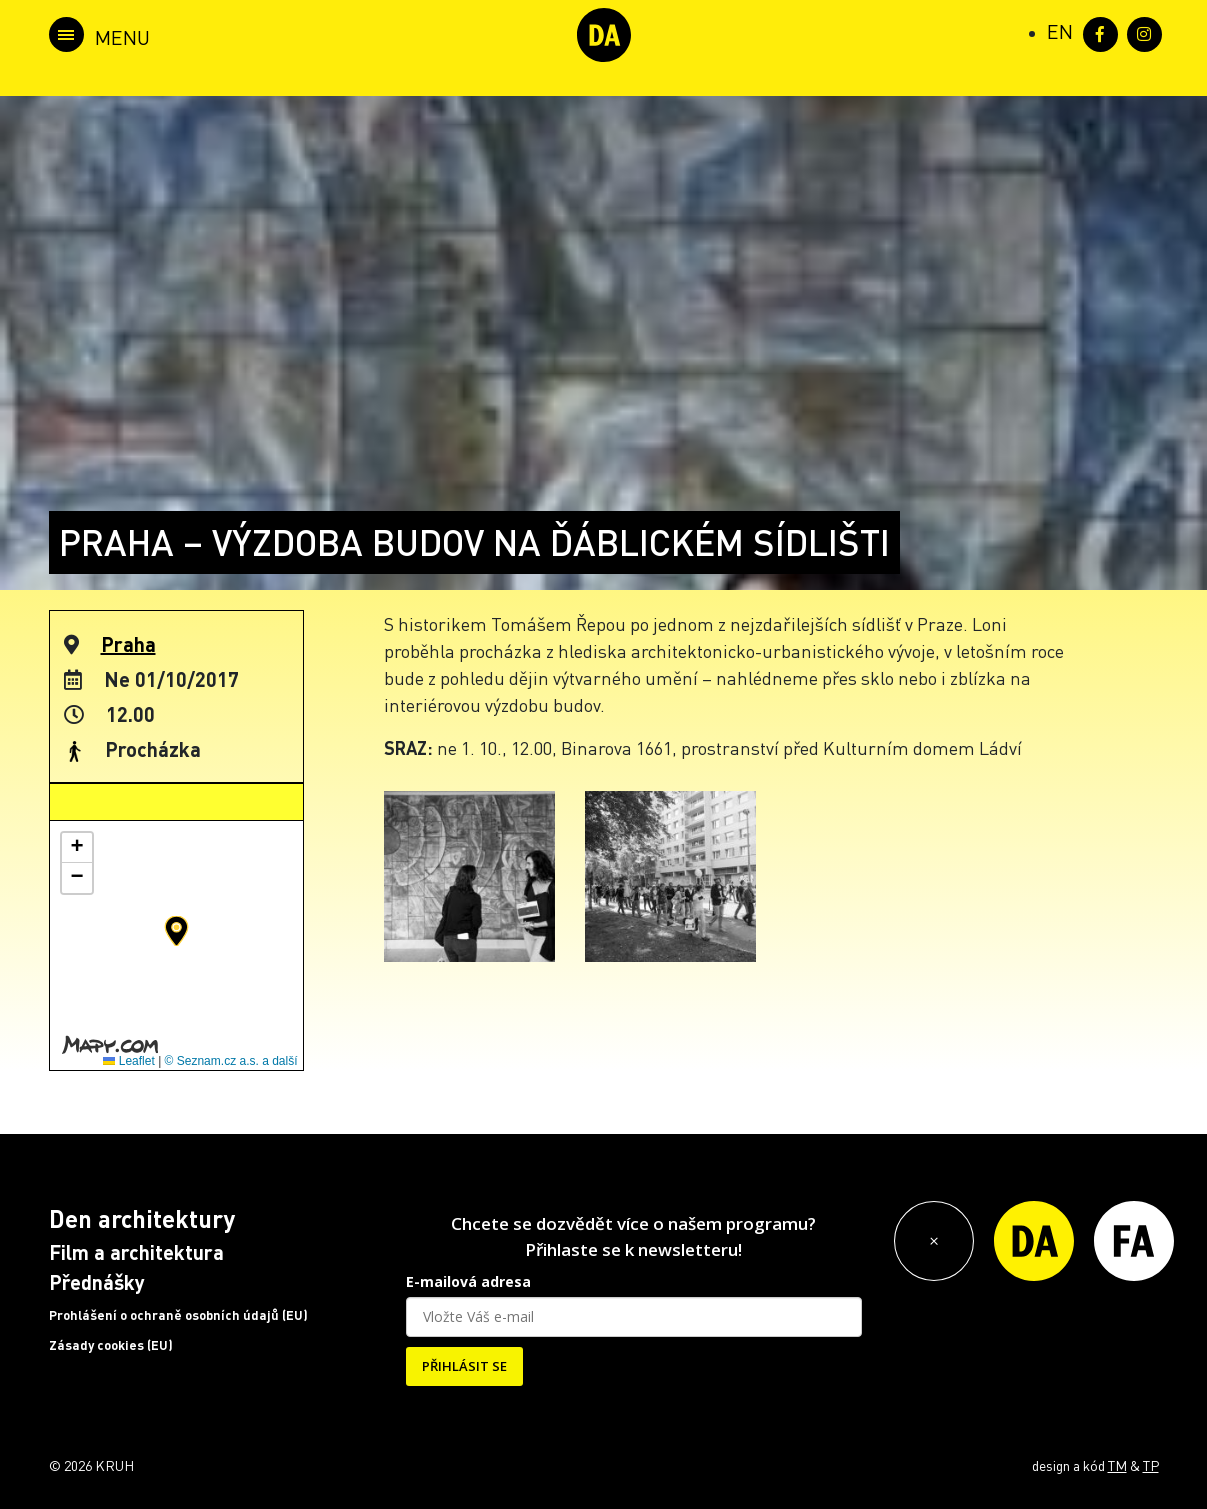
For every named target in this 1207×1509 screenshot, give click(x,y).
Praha (128, 644)
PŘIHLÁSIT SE (464, 1366)
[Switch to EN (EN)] (1060, 31)
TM (1117, 1465)
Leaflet (128, 1061)
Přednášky (97, 1282)
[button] (176, 931)
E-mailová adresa (468, 1281)
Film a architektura (136, 1252)
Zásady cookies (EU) (111, 1345)
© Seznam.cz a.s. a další (231, 1061)
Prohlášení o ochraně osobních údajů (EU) (178, 1315)
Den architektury (142, 1218)
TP (1151, 1465)
